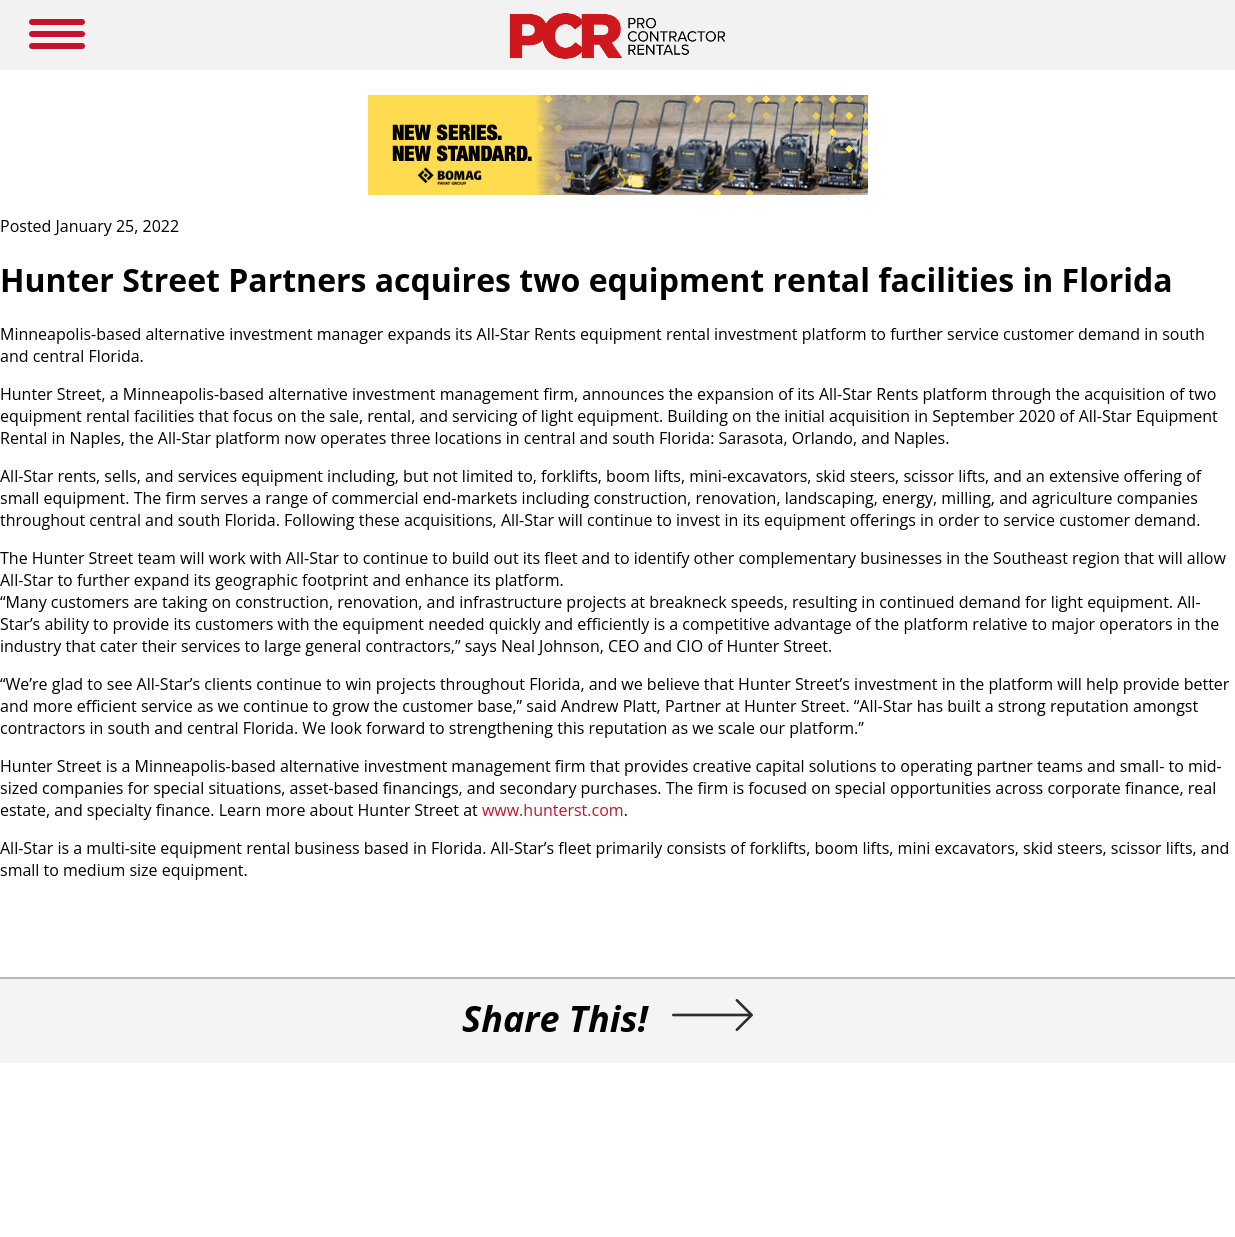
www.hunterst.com (553, 810)
